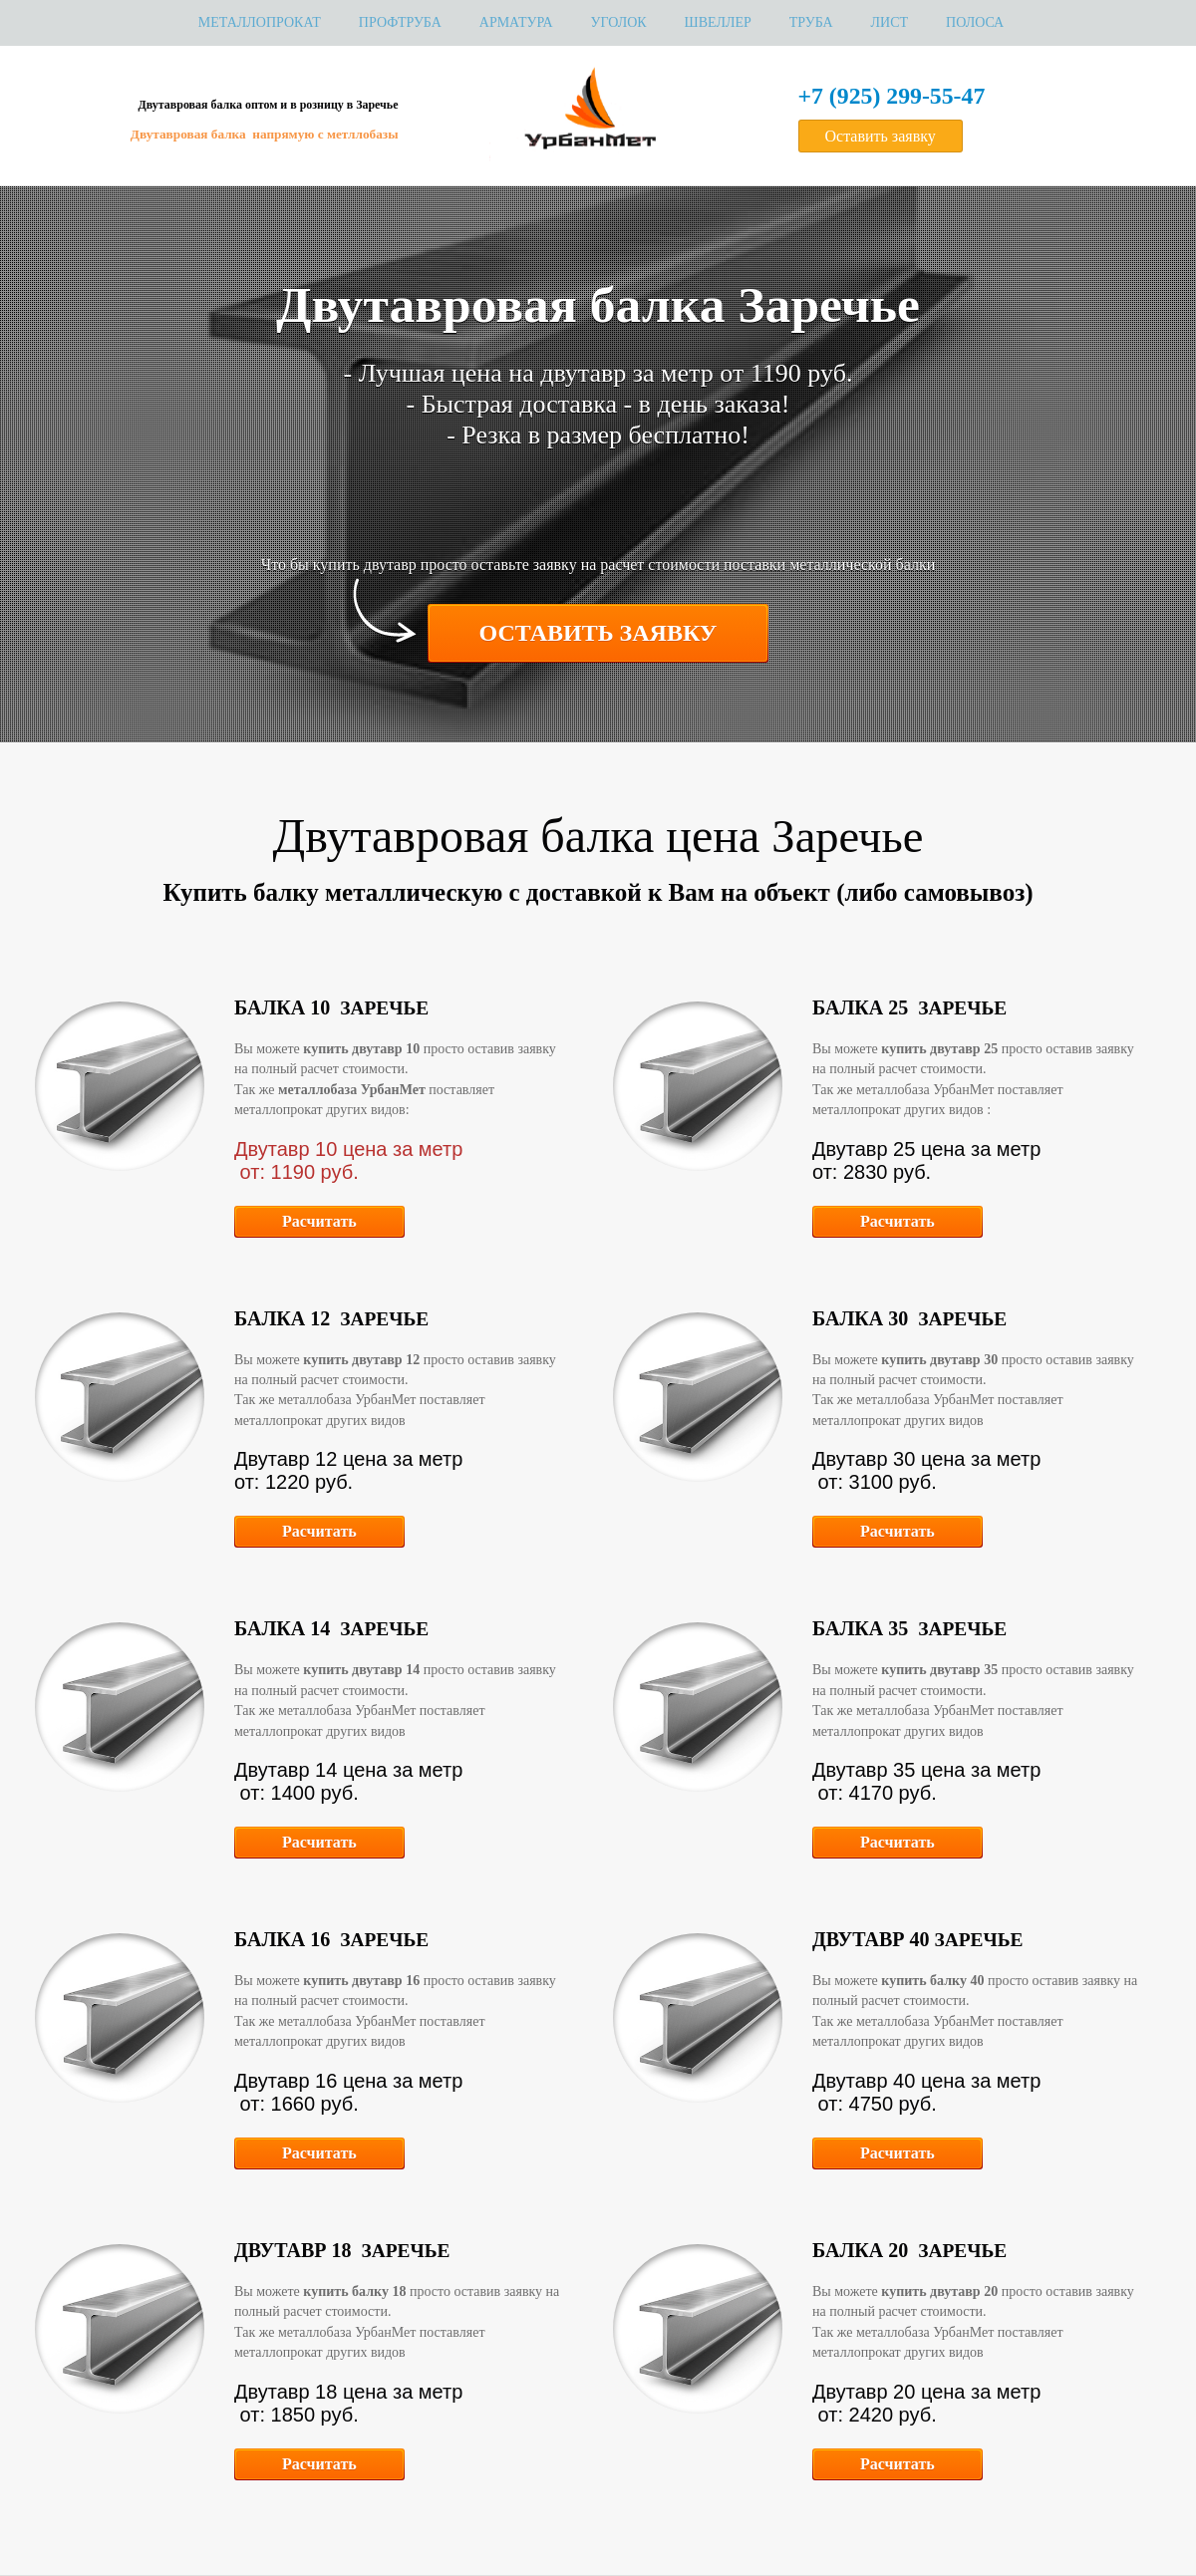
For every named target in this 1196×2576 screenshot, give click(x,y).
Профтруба (400, 22)
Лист (890, 22)
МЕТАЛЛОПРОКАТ (259, 22)
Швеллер (718, 22)
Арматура (516, 22)
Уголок (619, 22)
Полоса (975, 22)
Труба (811, 22)
